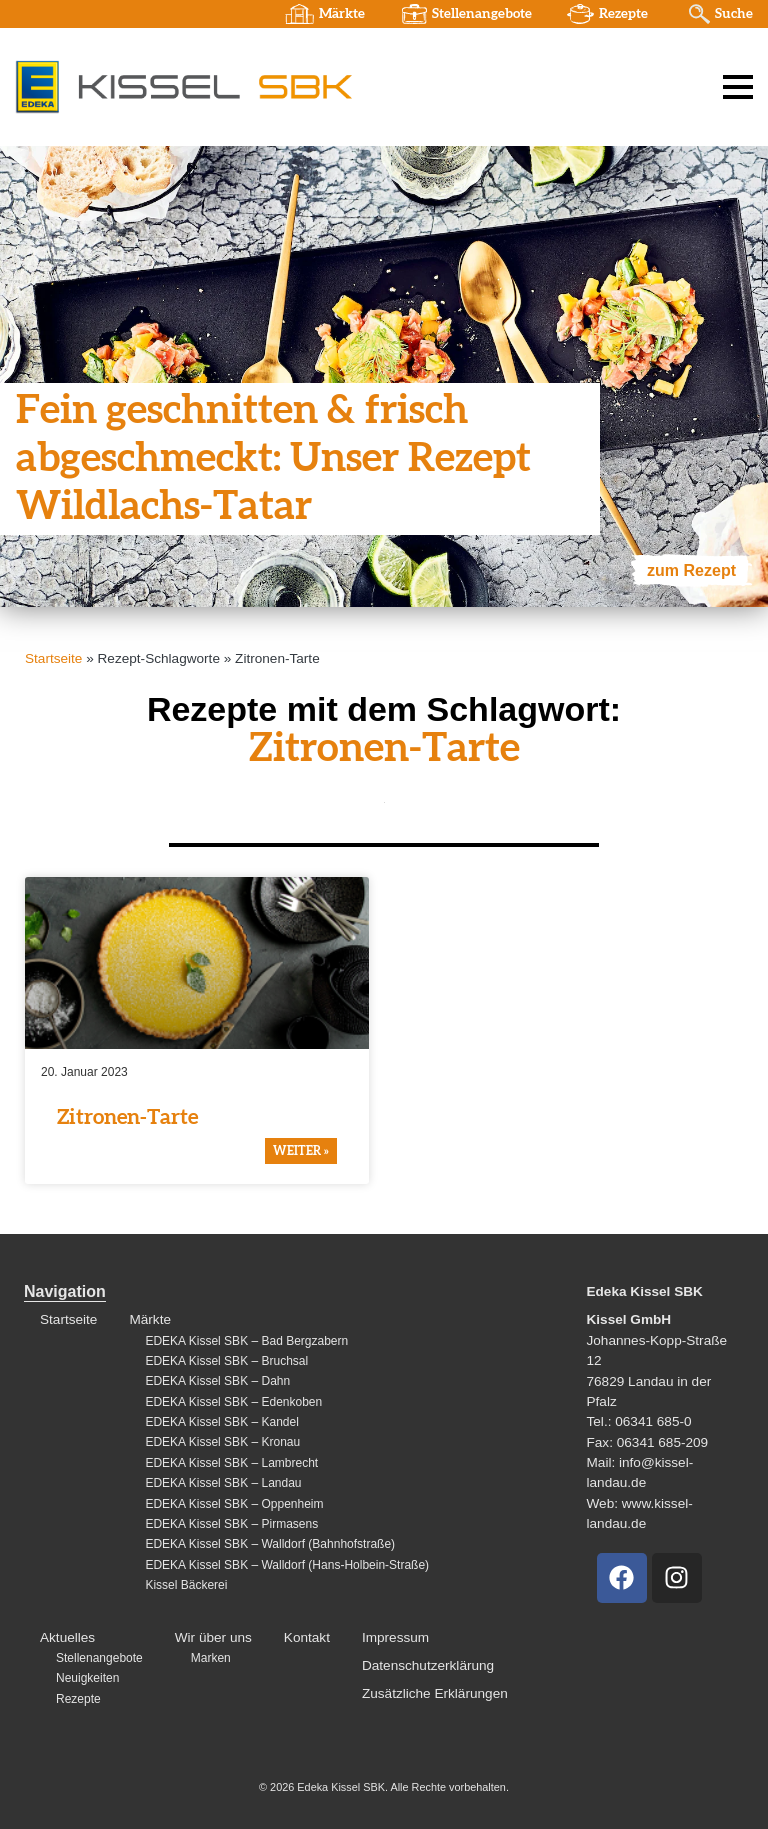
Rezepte (623, 14)
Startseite (53, 658)
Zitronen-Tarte (127, 1117)
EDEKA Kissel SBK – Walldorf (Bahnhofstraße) (270, 1544)
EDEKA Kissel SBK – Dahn (217, 1381)
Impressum (395, 1637)
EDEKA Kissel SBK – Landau (223, 1483)
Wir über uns (213, 1637)
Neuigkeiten (87, 1678)
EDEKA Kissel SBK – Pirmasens (231, 1524)
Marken (211, 1658)
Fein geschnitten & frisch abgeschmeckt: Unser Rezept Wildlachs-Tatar (273, 459)
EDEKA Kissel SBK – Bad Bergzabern (246, 1341)
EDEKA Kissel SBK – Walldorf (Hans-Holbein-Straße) (287, 1565)
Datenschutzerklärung (428, 1665)
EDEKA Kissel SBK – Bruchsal (226, 1361)
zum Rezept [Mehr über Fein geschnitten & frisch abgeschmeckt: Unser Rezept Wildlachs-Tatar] (691, 570)
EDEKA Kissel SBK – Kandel (221, 1422)
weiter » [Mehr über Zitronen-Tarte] (301, 1151)
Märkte (342, 14)
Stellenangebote (482, 14)
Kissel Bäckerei (186, 1585)
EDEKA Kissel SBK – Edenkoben (233, 1402)
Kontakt (307, 1637)
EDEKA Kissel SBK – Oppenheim (234, 1504)
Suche (734, 14)
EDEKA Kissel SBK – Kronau (222, 1442)
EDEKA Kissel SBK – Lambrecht (231, 1463)
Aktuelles (67, 1637)
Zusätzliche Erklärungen (435, 1693)
